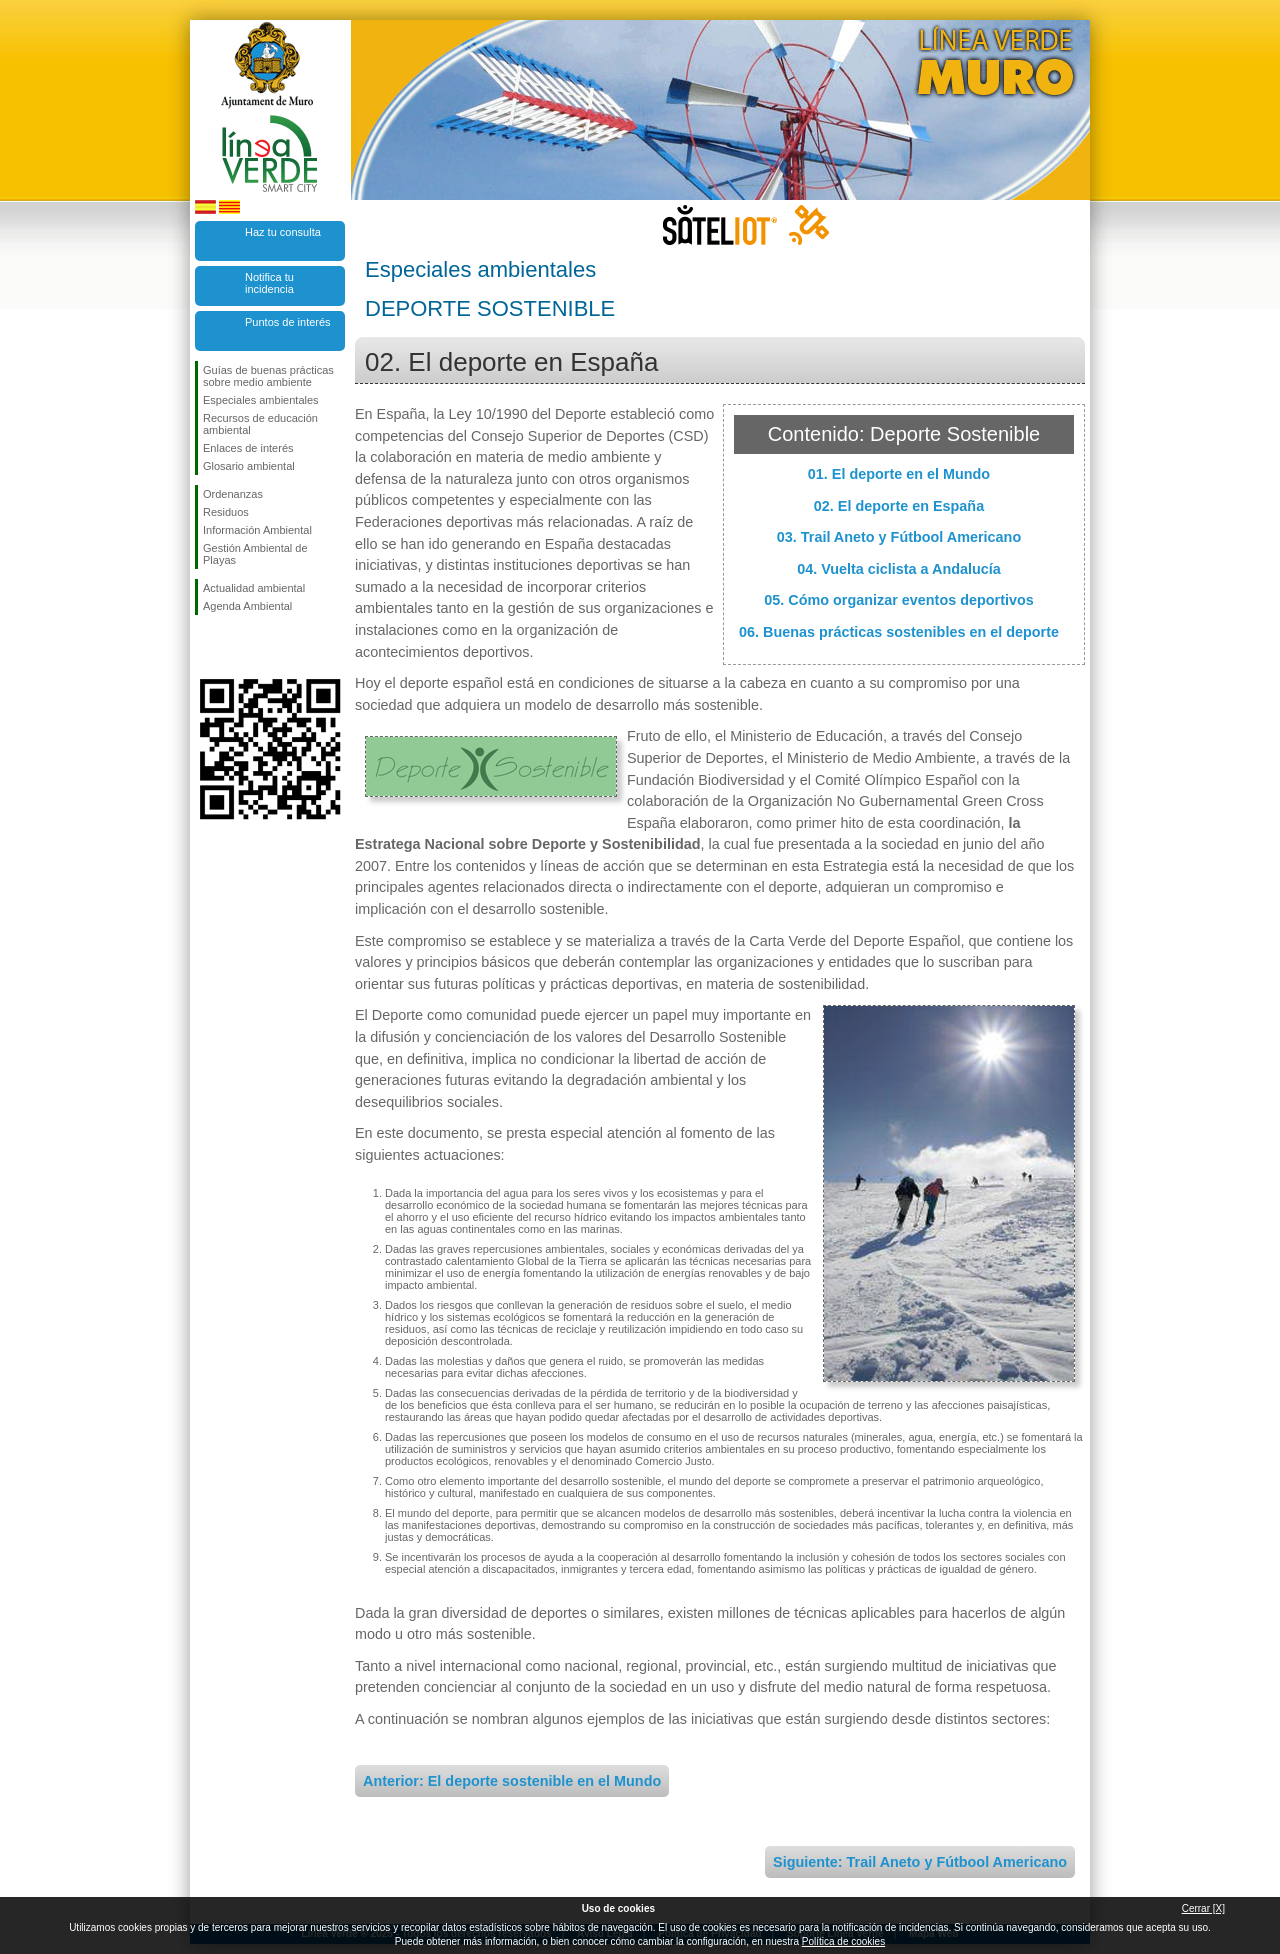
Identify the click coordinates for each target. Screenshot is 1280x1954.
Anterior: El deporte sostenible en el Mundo (512, 1781)
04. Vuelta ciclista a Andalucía (899, 569)
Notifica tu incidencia (269, 283)
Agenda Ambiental (247, 606)
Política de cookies (843, 1941)
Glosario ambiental (249, 466)
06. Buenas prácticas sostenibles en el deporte (899, 632)
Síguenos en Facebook (207, 647)
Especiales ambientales (261, 400)
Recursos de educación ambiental (260, 424)
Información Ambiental (257, 530)
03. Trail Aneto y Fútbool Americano (899, 537)
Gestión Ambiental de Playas (255, 554)
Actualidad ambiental (254, 588)
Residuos (226, 512)
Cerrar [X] (1203, 1908)
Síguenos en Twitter (240, 647)
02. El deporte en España (899, 506)
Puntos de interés (288, 322)
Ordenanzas (233, 494)
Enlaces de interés (248, 448)
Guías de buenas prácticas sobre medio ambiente (268, 376)
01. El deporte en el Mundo (899, 474)
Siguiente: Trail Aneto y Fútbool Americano (920, 1862)
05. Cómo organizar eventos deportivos (899, 600)
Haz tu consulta (283, 232)
